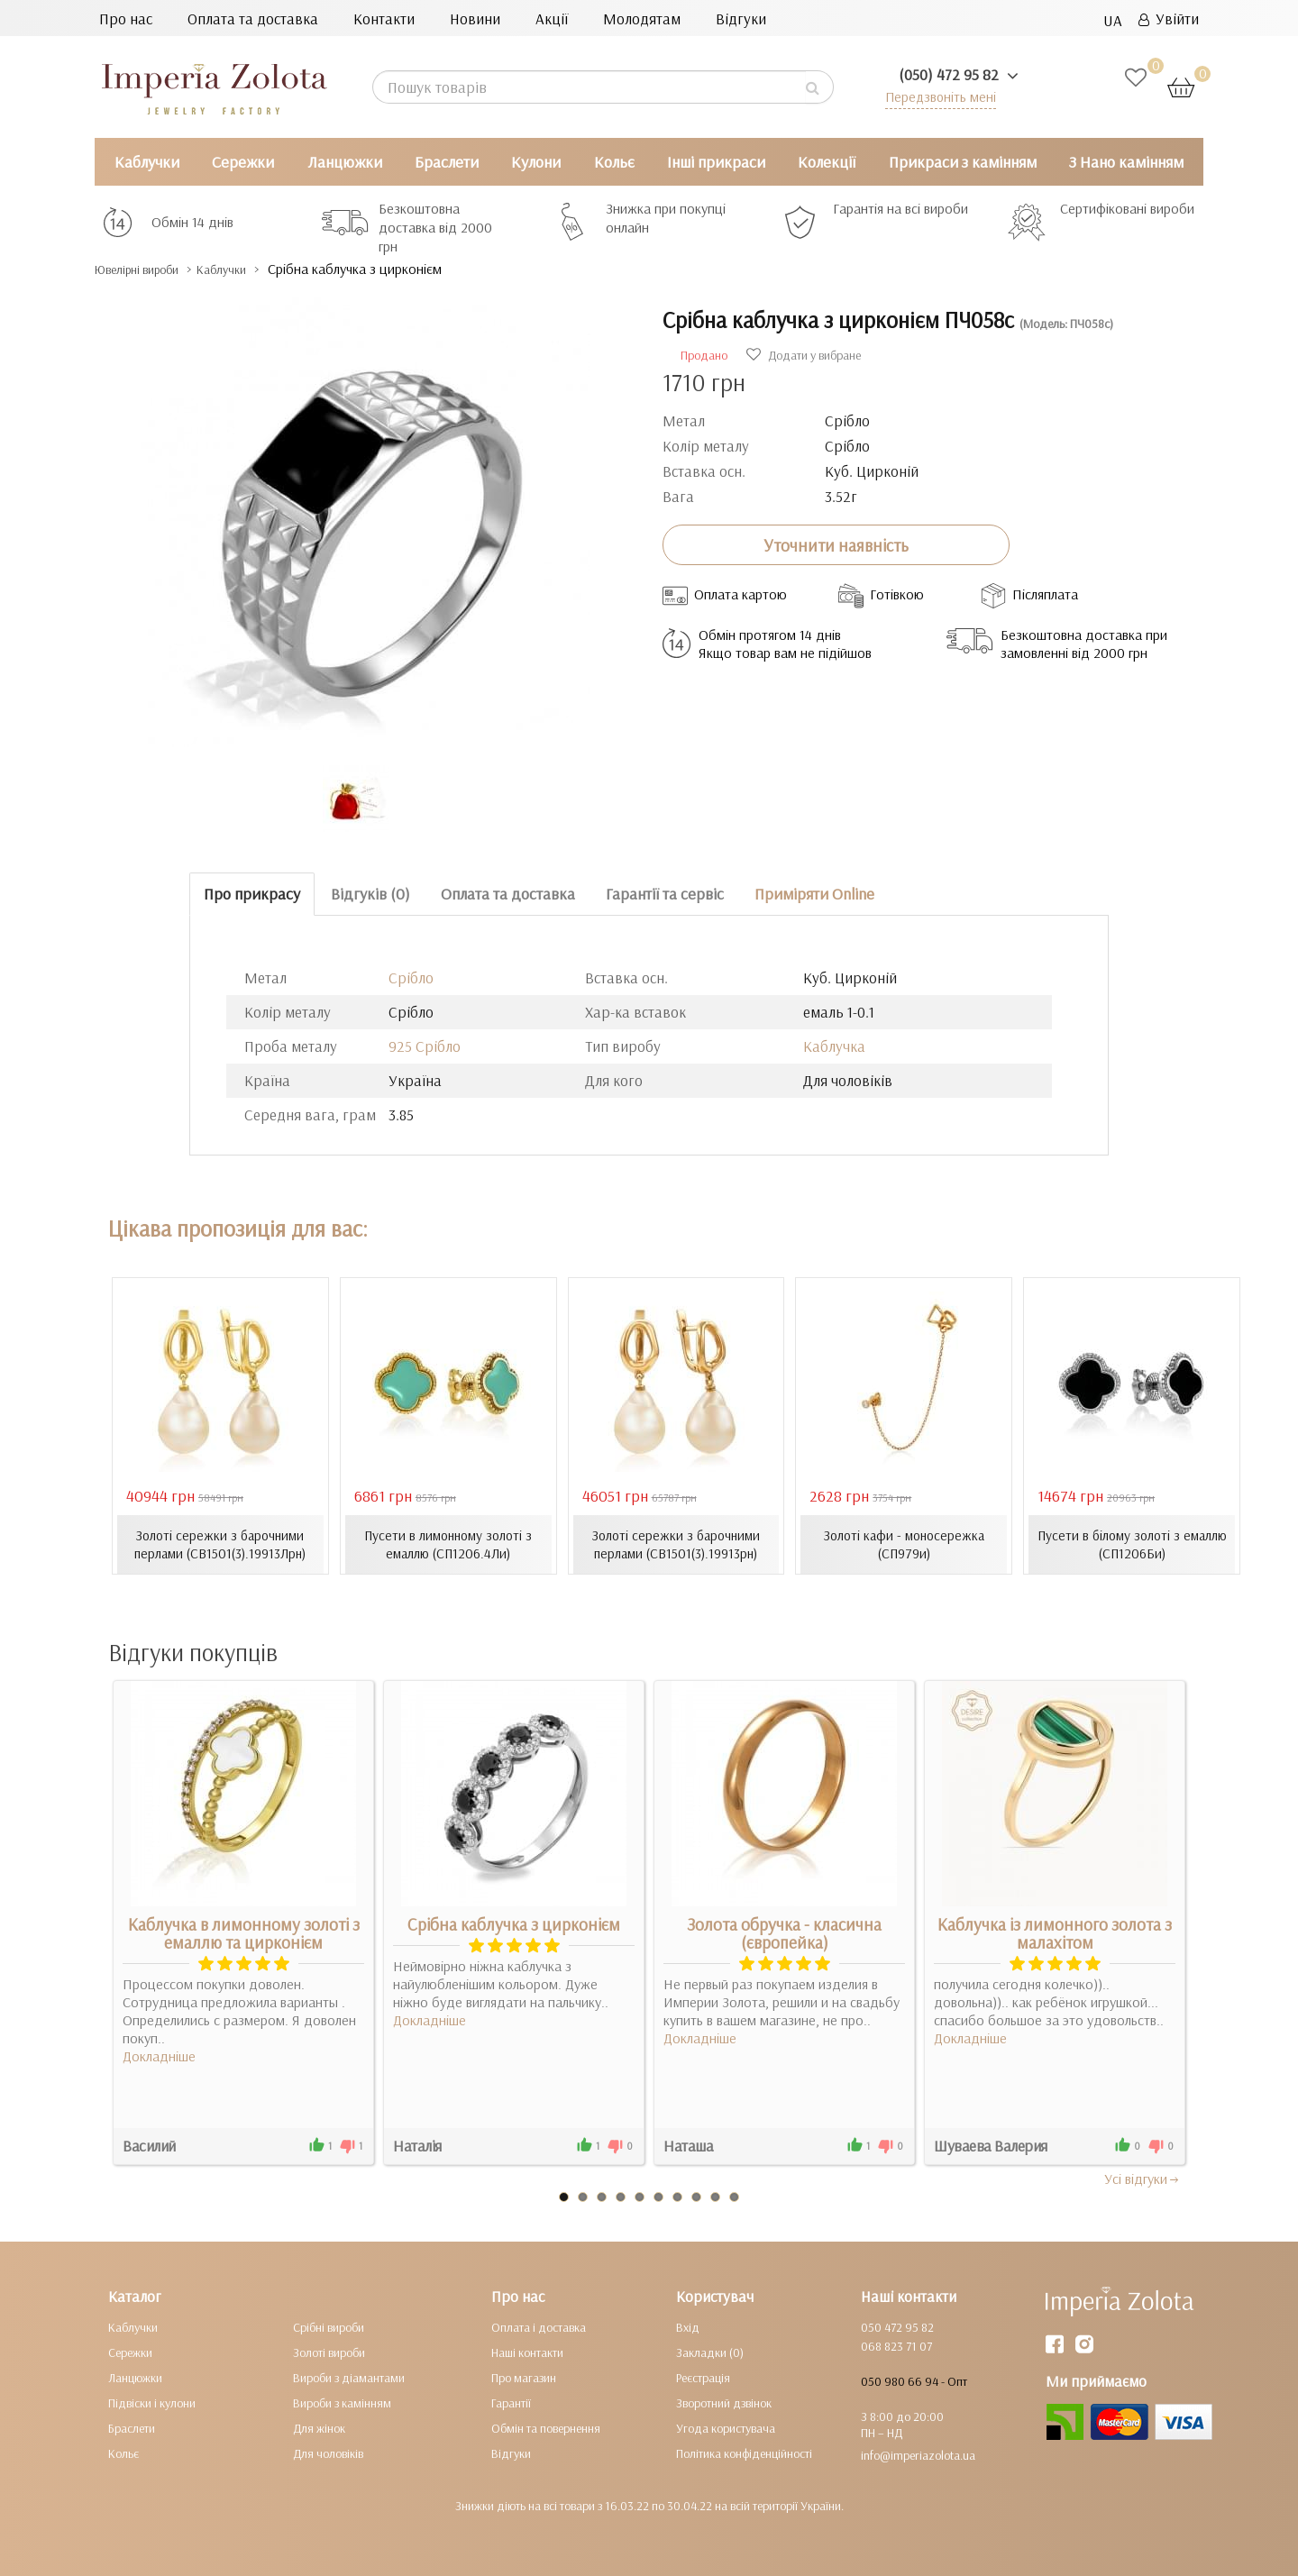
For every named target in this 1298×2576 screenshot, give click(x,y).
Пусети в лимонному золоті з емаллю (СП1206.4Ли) (448, 1544)
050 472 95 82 (897, 2326)
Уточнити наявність (836, 544)
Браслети (447, 161)
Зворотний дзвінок (724, 2402)
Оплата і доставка (538, 2326)
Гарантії (511, 2402)
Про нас (125, 18)
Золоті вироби (329, 2351)
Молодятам (642, 18)
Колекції (826, 161)
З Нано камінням (1126, 161)
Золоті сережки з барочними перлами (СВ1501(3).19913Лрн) (220, 1544)
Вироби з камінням (342, 2402)
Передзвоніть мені (934, 96)
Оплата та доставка (252, 18)
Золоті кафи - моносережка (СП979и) (903, 1544)
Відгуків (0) (370, 893)
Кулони (536, 161)
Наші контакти (527, 2351)
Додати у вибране (803, 355)
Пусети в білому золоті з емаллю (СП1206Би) (1131, 1544)
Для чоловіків (328, 2452)
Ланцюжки (344, 161)
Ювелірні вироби (152, 269)
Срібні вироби (328, 2326)
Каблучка (834, 1046)
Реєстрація (703, 2377)
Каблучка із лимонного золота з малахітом (1054, 1932)
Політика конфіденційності (744, 2452)
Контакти (384, 18)
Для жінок (319, 2427)
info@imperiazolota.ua (918, 2454)
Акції (551, 18)
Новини (475, 18)
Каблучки (146, 161)
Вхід (687, 2326)
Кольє (614, 161)
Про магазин (523, 2377)
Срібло (411, 977)
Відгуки (741, 18)
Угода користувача (725, 2427)
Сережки (243, 161)
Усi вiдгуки (1142, 2178)
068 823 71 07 (896, 2345)
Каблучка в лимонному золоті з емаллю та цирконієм (244, 1932)
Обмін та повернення (545, 2427)
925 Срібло (424, 1046)
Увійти (1168, 18)
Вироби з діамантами (349, 2377)
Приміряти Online (814, 893)
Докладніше (159, 2055)
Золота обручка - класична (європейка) (784, 1932)
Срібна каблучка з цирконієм (513, 1923)
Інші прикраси (716, 161)
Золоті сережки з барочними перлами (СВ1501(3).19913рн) (676, 1544)
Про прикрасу (252, 893)
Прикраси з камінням (963, 161)
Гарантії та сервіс (665, 893)
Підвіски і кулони (152, 2402)
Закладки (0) (710, 2351)
